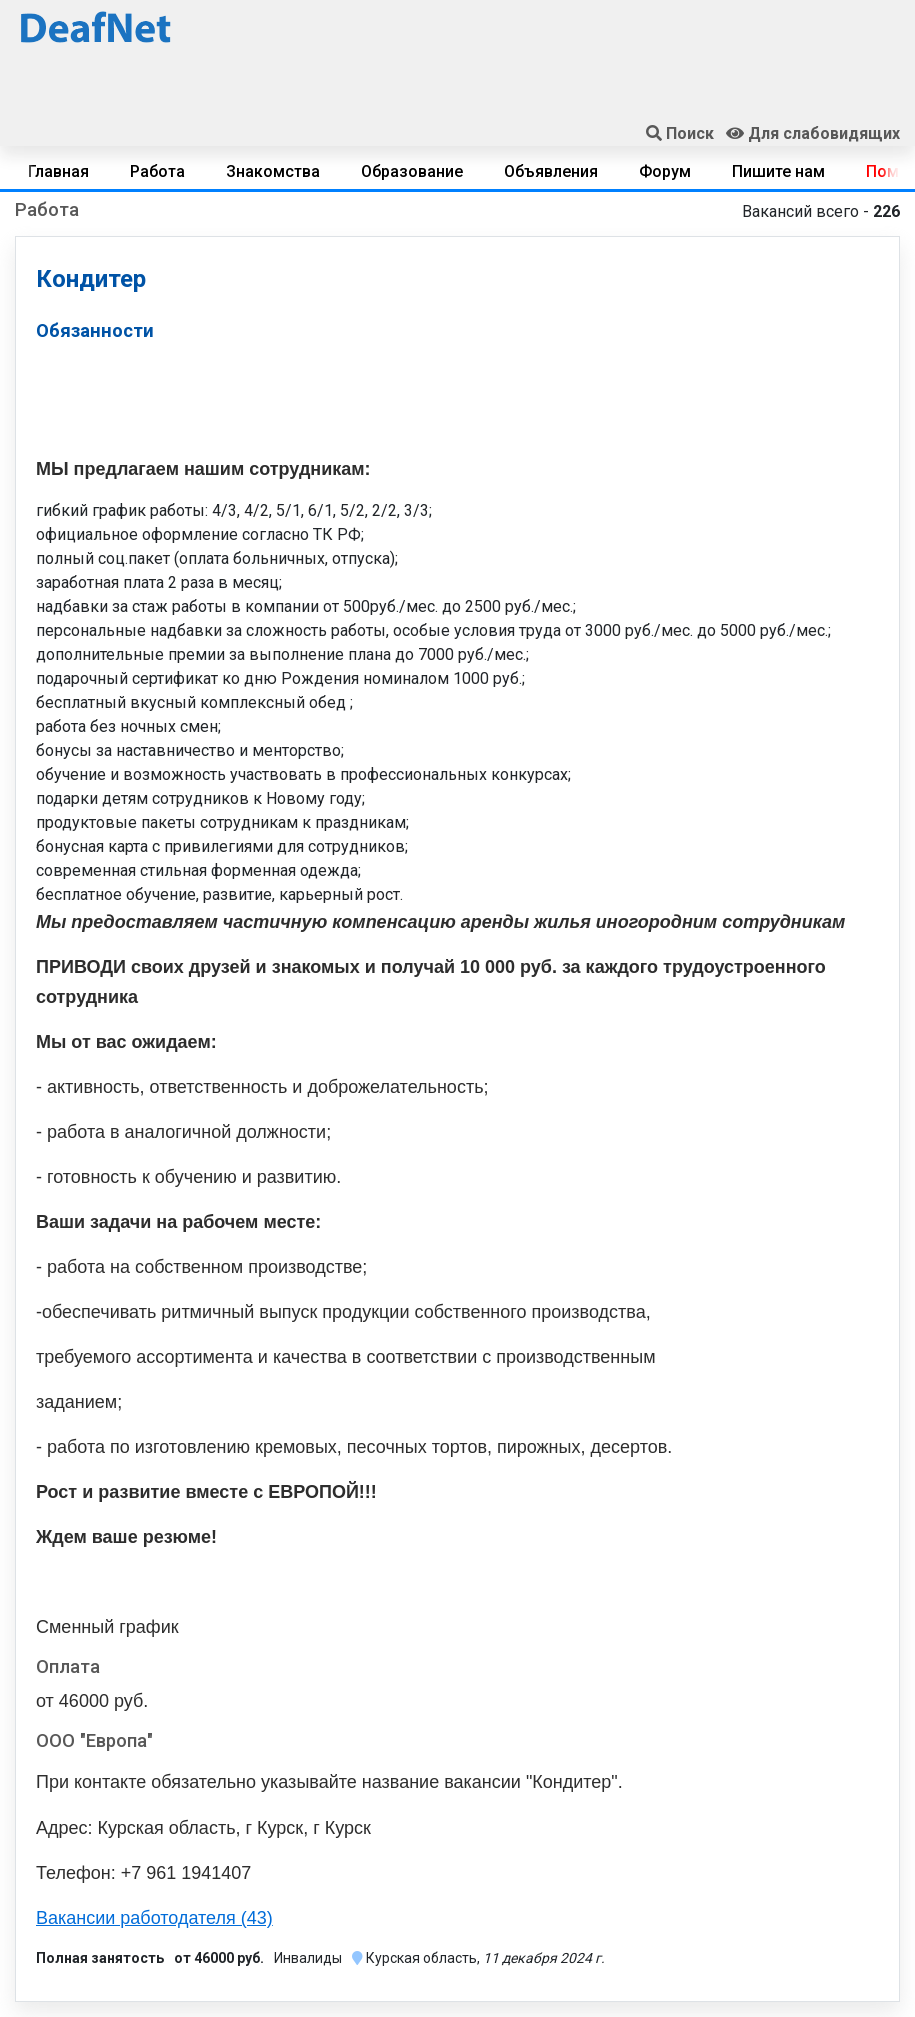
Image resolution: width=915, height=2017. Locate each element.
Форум (665, 171)
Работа (157, 171)
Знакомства (273, 171)
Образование (412, 171)
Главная (58, 171)
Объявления (551, 171)
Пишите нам (778, 171)
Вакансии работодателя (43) (154, 1918)
